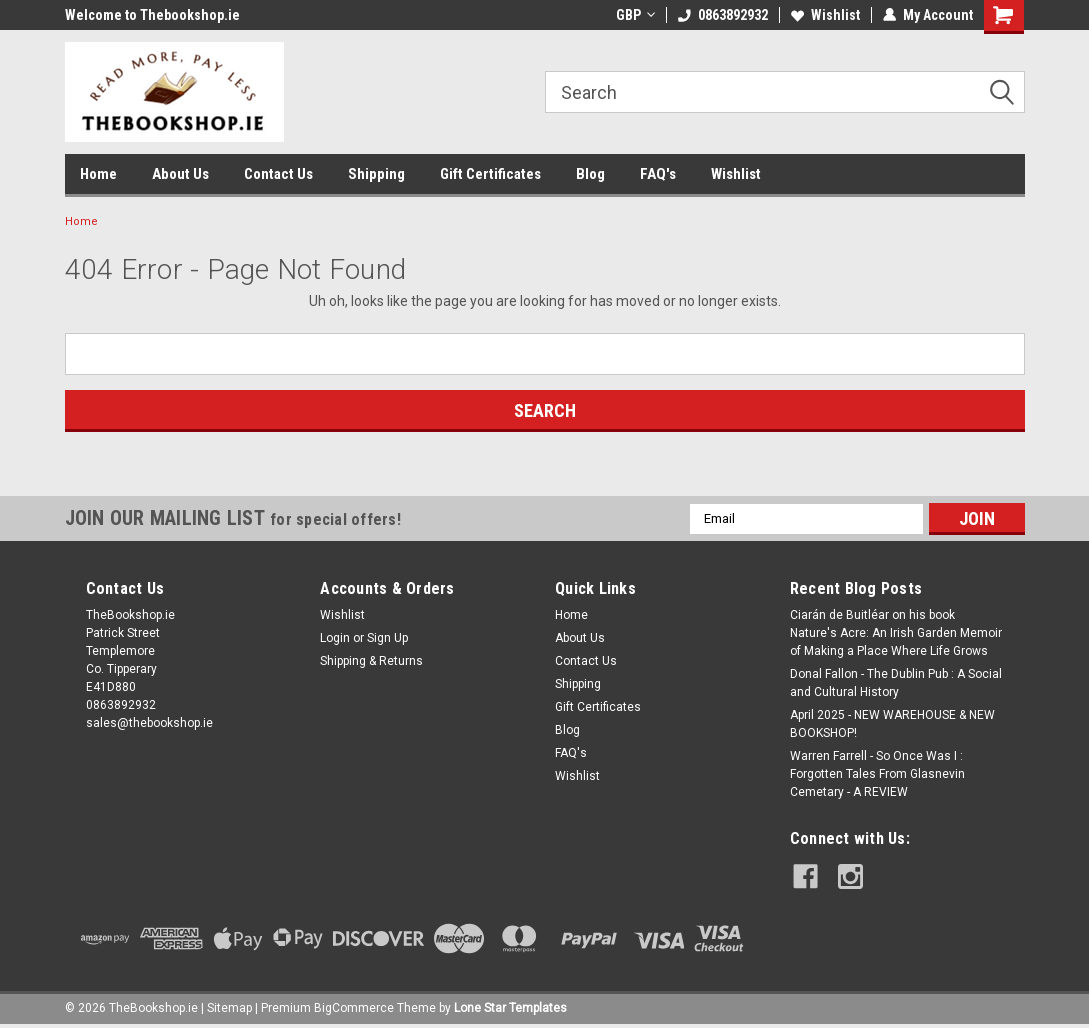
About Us (180, 174)
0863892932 (723, 15)
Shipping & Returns (371, 661)
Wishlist (825, 15)
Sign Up (387, 638)
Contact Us (278, 174)
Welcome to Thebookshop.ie (152, 15)
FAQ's (658, 174)
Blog (590, 174)
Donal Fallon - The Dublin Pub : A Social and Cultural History (896, 683)
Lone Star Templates (510, 1008)
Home (98, 174)
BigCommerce (354, 1008)
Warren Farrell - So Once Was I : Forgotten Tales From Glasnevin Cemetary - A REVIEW (877, 774)
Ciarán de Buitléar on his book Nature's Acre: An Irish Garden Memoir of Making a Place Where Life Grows (896, 633)
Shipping (376, 174)
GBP (635, 15)
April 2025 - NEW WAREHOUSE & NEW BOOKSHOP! (892, 724)
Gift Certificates (490, 174)
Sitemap (229, 1008)
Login (335, 638)
